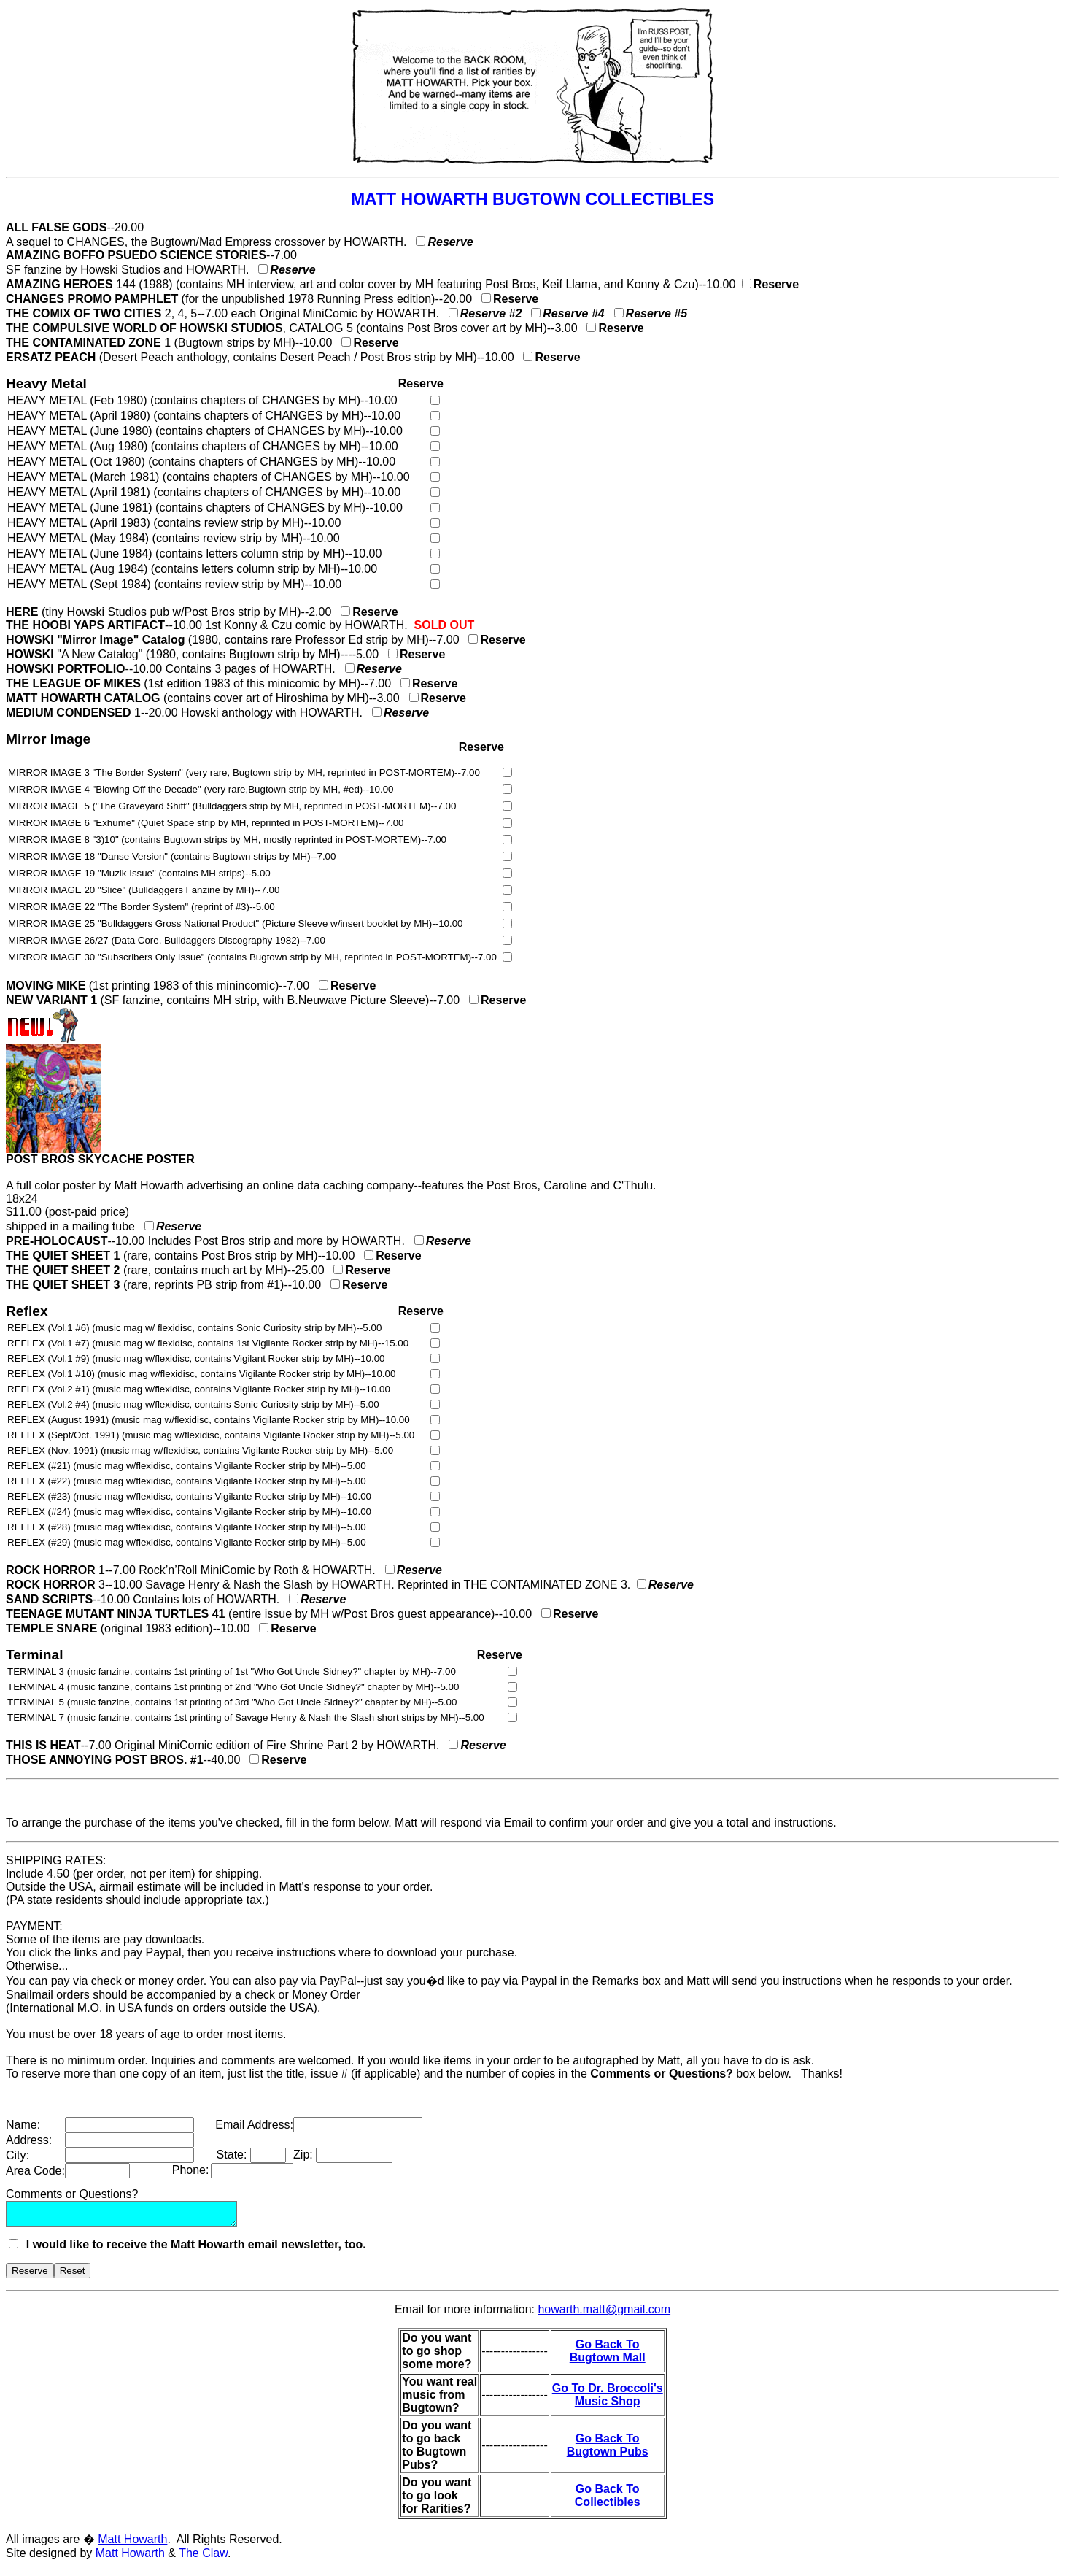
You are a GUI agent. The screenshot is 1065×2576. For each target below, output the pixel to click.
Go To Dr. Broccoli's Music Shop (607, 2399)
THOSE (26, 1760)
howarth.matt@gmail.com (604, 2313)
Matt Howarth (132, 2543)
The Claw (203, 2557)
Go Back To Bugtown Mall (608, 2355)
